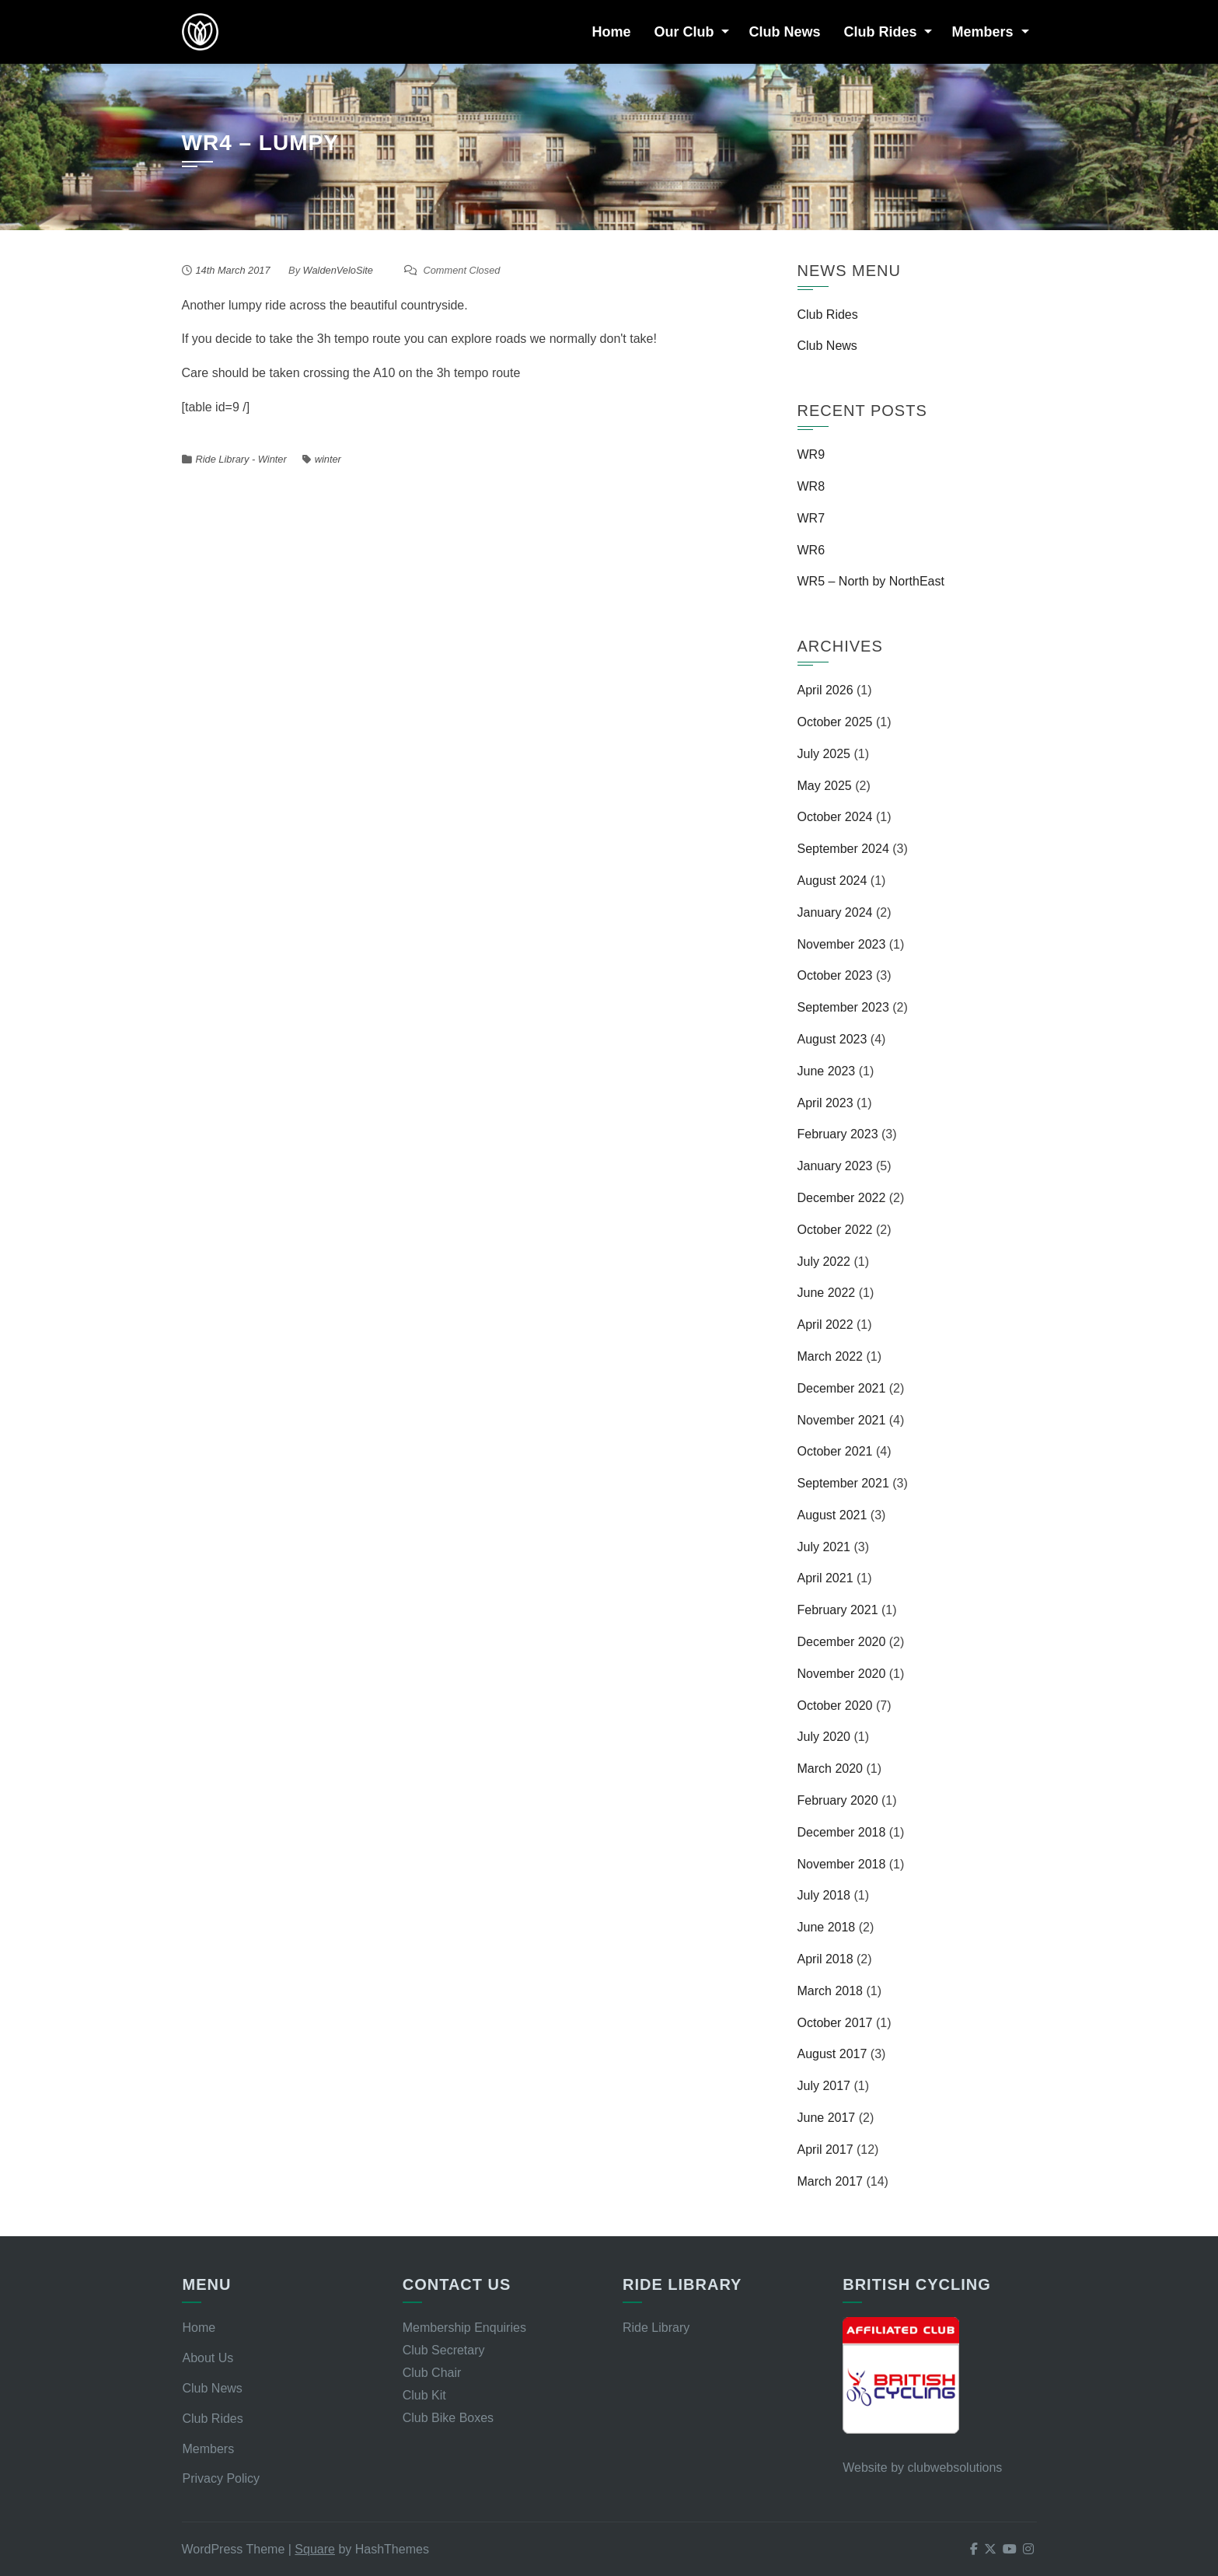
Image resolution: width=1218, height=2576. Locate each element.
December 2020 (841, 1641)
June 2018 (826, 1927)
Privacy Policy (221, 2478)
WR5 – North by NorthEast (870, 581)
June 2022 (826, 1292)
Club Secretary (444, 2350)
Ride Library (656, 2327)
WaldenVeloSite (338, 270)
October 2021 (835, 1451)
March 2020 (830, 1768)
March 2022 (830, 1356)
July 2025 (824, 753)
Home (611, 32)
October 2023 (835, 975)
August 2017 (832, 2053)
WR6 (811, 550)
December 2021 (841, 1388)
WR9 (811, 454)
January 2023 (835, 1166)
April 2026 (825, 690)
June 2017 (826, 2117)
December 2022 (841, 1197)
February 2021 (837, 1610)
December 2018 (841, 1832)
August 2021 (832, 1515)
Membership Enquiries (464, 2327)
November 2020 (841, 1673)
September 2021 (843, 1483)
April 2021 (825, 1578)
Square (315, 2549)
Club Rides (879, 32)
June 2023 (826, 1071)
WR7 (811, 518)
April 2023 (825, 1103)
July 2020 (824, 1736)
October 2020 (835, 1705)
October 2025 (835, 722)
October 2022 (835, 1229)
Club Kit (424, 2395)
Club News (784, 32)
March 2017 (830, 2181)
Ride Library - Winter (241, 459)
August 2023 (832, 1039)
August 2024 (832, 880)
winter (328, 459)
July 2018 (824, 1895)
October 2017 (835, 2022)
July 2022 (824, 1261)
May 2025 (824, 785)
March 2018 (830, 1991)
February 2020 (837, 1800)
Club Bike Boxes (448, 2417)
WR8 (811, 486)
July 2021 (824, 1547)
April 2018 (825, 1959)
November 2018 (841, 1864)
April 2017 (825, 2149)
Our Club (684, 32)
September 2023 (843, 1007)
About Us (207, 2358)
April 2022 (825, 1324)
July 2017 (824, 2085)
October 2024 (835, 816)
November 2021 (841, 1420)
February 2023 (837, 1134)
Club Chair (432, 2372)
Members (982, 32)
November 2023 (841, 944)
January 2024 (835, 912)
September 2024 (843, 848)
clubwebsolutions (954, 2467)
